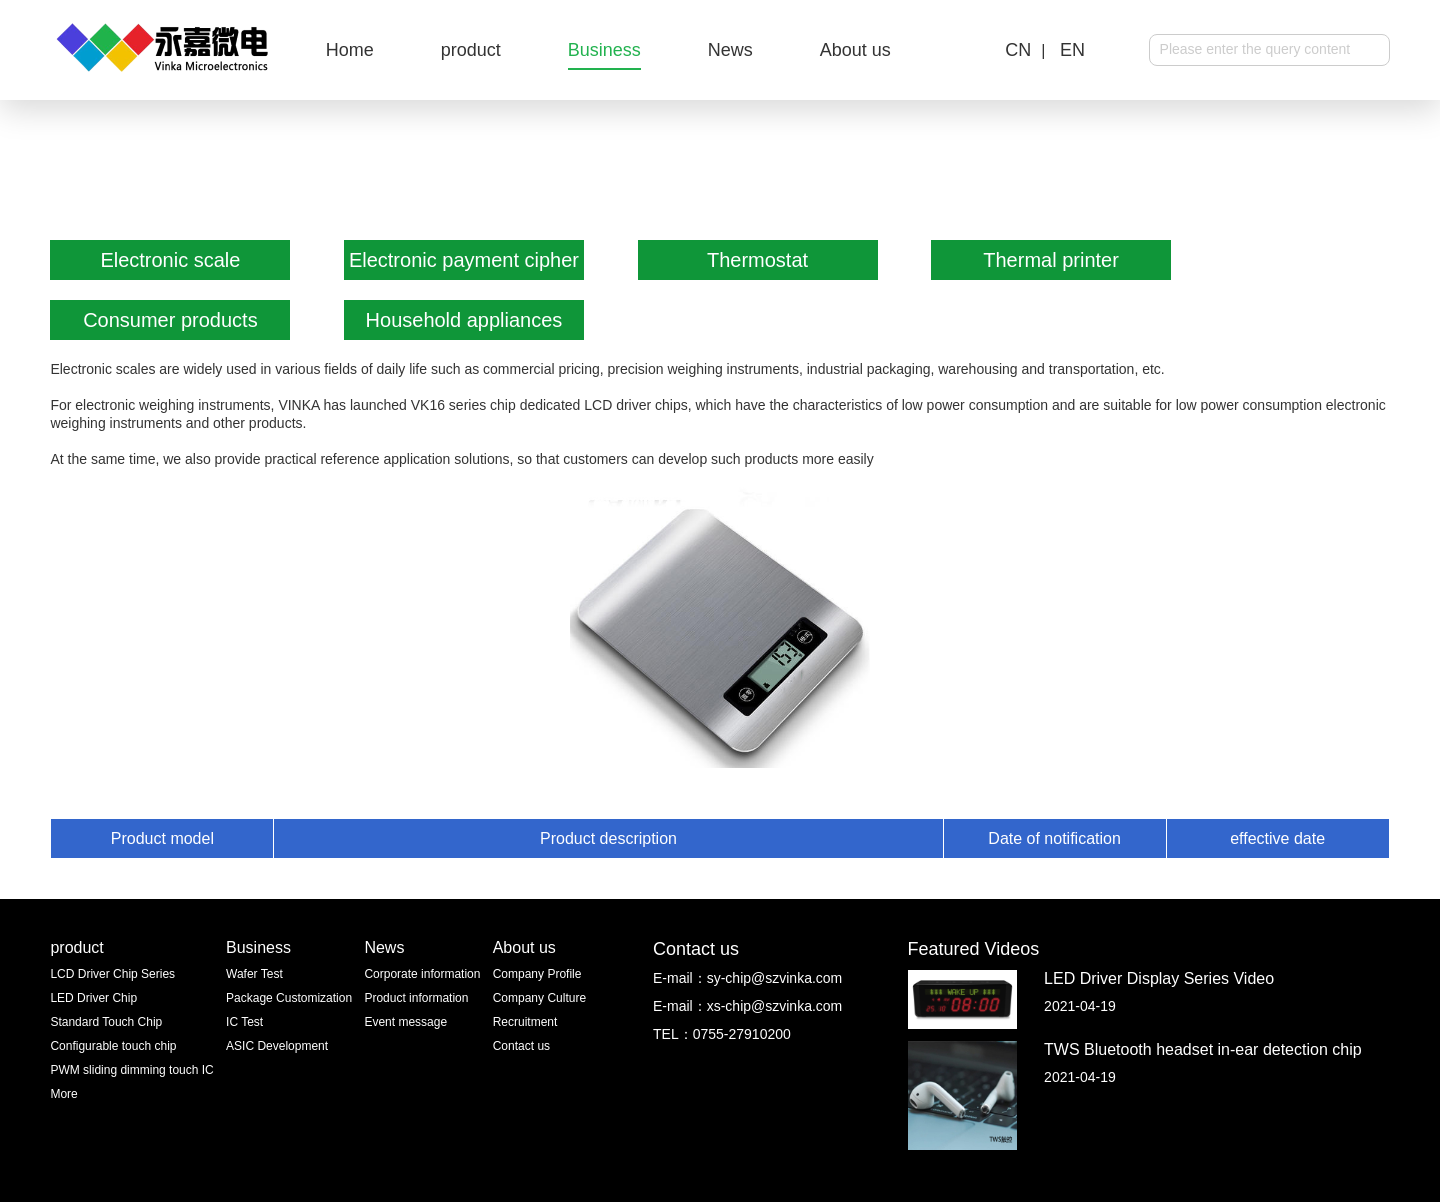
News (730, 50)
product (471, 50)
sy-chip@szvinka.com (775, 978)
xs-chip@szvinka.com (775, 1006)
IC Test (244, 1022)
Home (350, 50)
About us (855, 50)
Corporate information (422, 974)
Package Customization (289, 998)
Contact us (521, 1046)
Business (604, 50)
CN (1018, 50)
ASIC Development (277, 1046)
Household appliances (464, 320)
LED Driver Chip (93, 998)
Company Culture (539, 998)
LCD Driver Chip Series (112, 974)
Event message (405, 1022)
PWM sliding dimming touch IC (131, 1070)
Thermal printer (1051, 260)
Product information (416, 998)
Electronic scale (170, 260)
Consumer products (170, 320)
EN (1072, 50)
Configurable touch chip (113, 1046)
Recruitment (525, 1022)
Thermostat (757, 260)
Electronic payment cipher (464, 260)
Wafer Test (254, 974)
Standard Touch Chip (106, 1022)
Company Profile (537, 974)
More (63, 1094)
